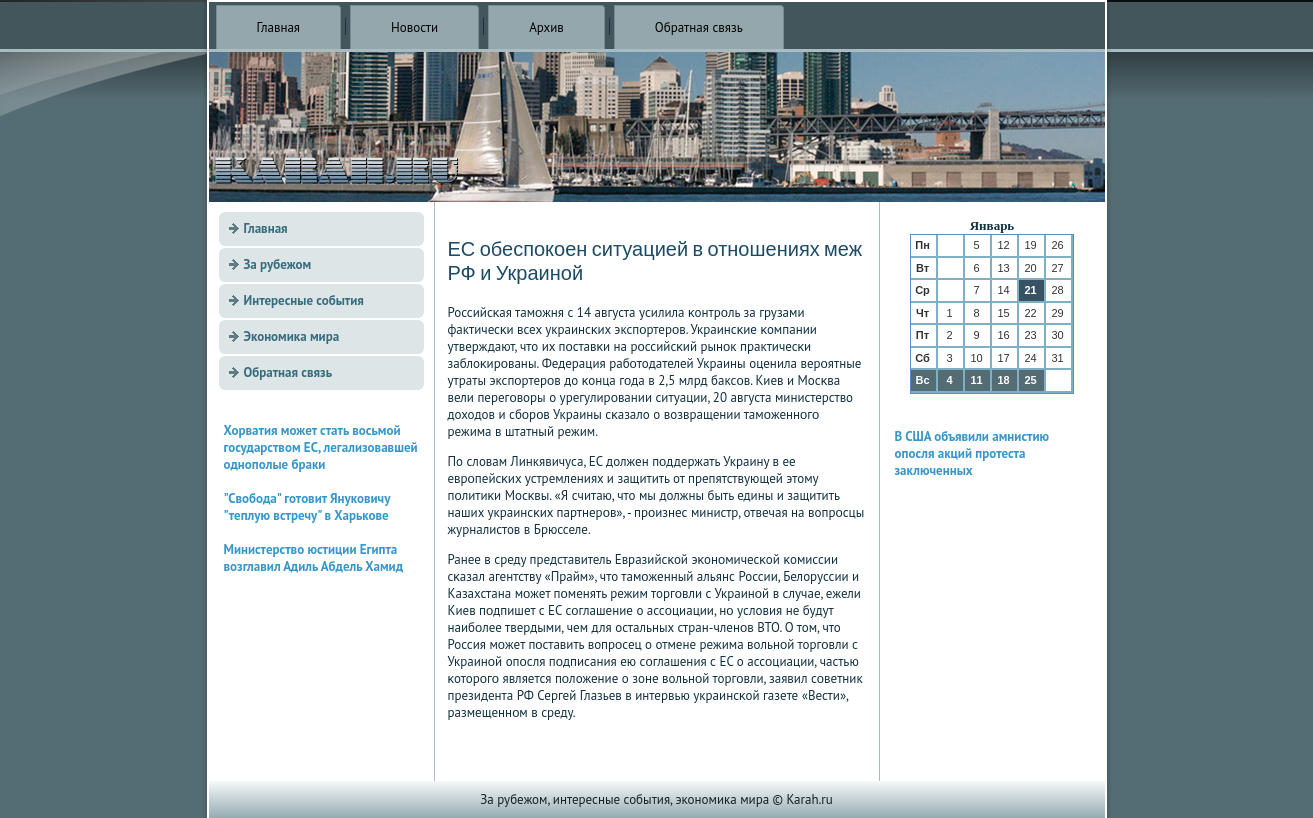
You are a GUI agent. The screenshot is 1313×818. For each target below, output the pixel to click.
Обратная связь (699, 27)
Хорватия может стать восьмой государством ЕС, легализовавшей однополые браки (321, 447)
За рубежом (278, 264)
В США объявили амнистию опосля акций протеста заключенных (972, 453)
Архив (546, 27)
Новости (414, 27)
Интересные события (304, 300)
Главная (279, 27)
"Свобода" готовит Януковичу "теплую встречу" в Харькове (307, 507)
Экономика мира (292, 336)
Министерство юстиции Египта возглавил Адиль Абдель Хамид (314, 558)
